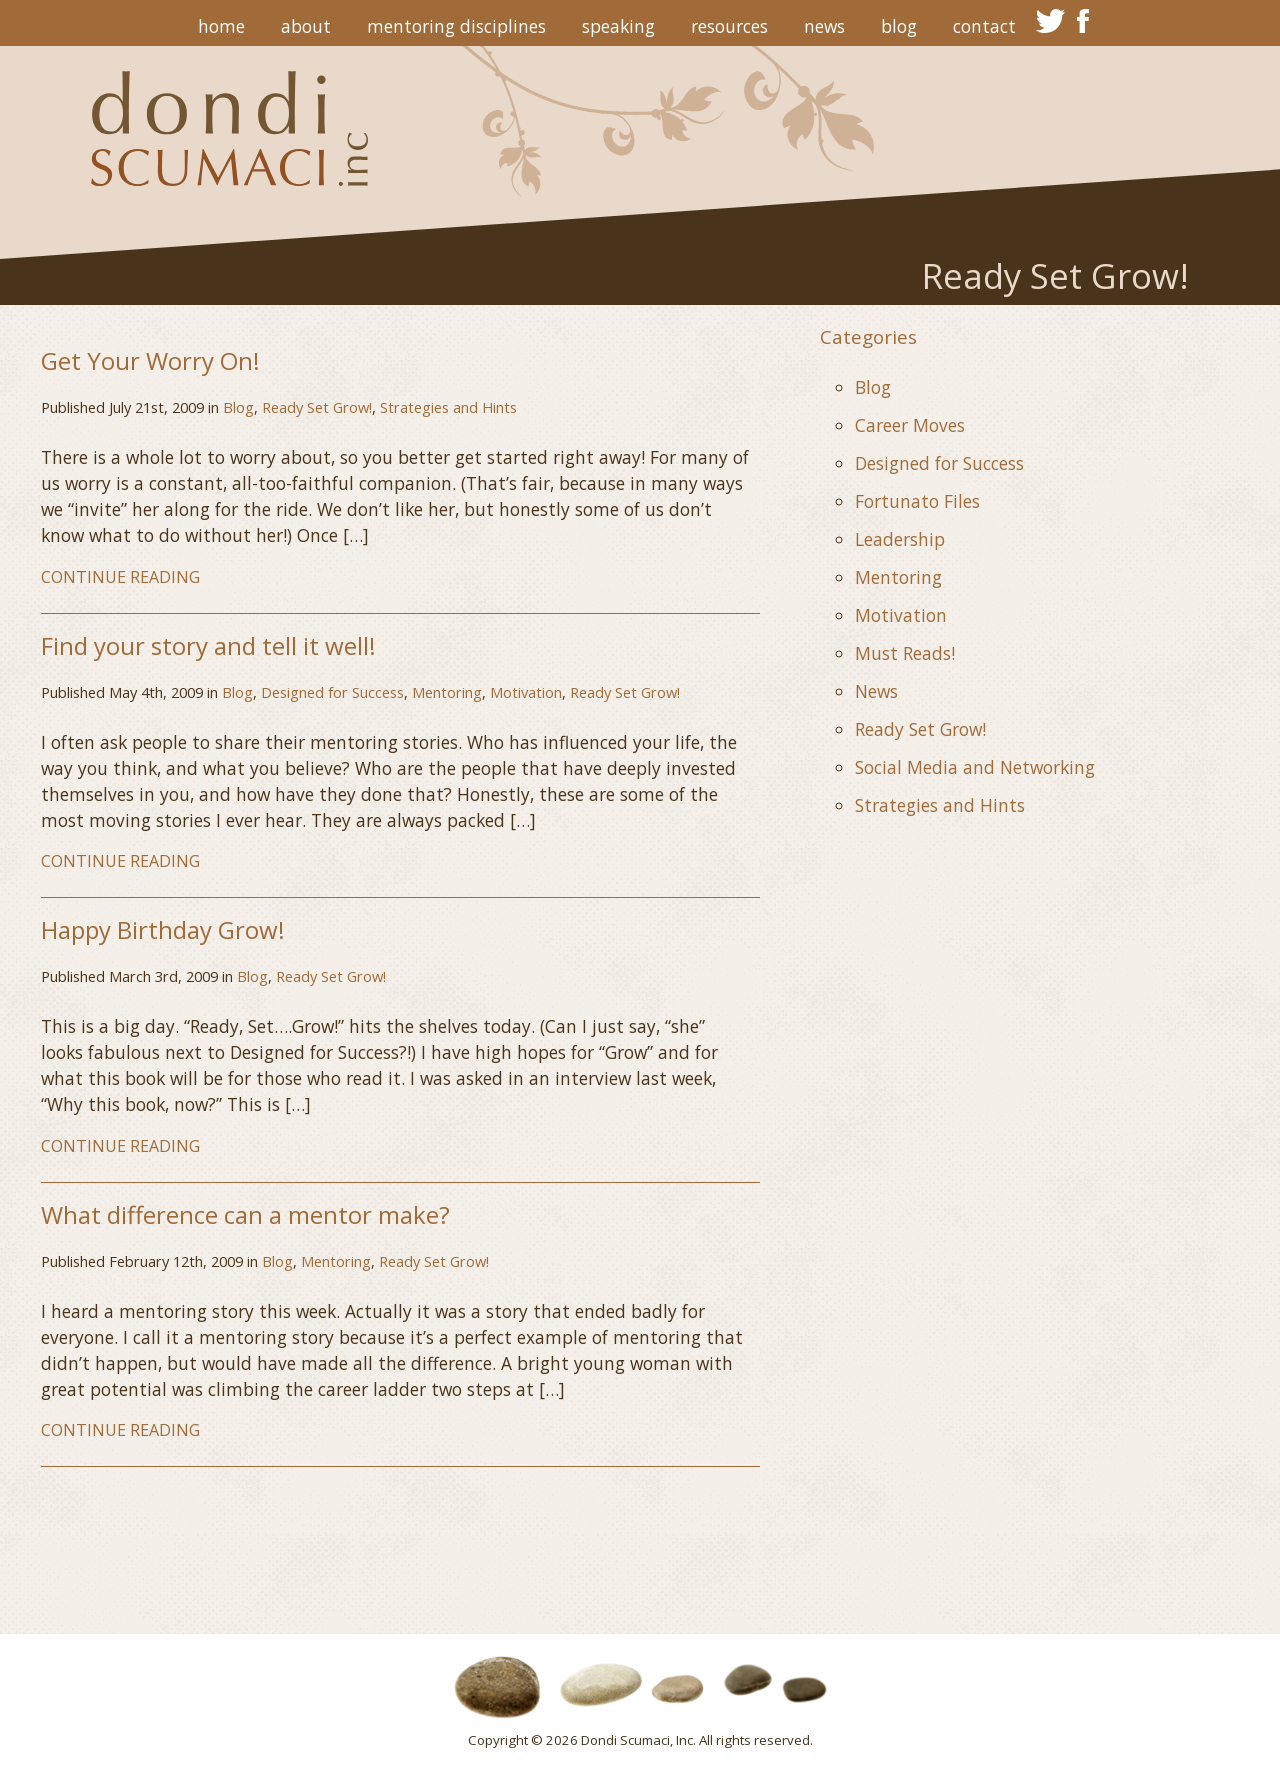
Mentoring (447, 692)
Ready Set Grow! (317, 407)
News (824, 26)
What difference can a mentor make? (245, 1214)
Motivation (526, 692)
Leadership (900, 539)
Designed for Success (332, 692)
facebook (1084, 21)
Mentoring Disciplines (456, 26)
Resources (729, 26)
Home (221, 26)
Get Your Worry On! (150, 360)
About (306, 26)
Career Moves (910, 425)
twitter (1050, 21)
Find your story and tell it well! (208, 645)
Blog (899, 26)
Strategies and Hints (448, 407)
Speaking (618, 26)
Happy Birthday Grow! (163, 929)
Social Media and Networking (975, 767)
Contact (984, 26)
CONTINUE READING (120, 577)
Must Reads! (905, 653)
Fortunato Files (917, 501)
